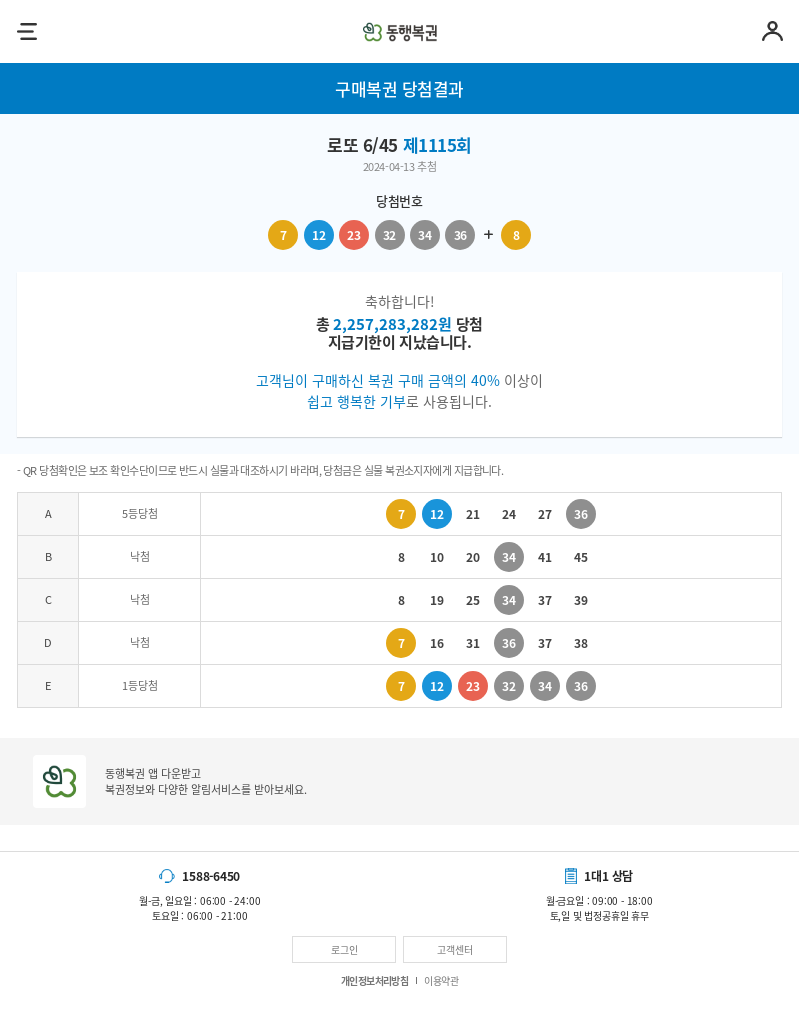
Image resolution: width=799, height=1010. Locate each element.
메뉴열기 (26, 31)
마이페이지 (772, 31)
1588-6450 (211, 876)
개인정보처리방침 (375, 980)
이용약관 (441, 980)
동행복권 (400, 31)
